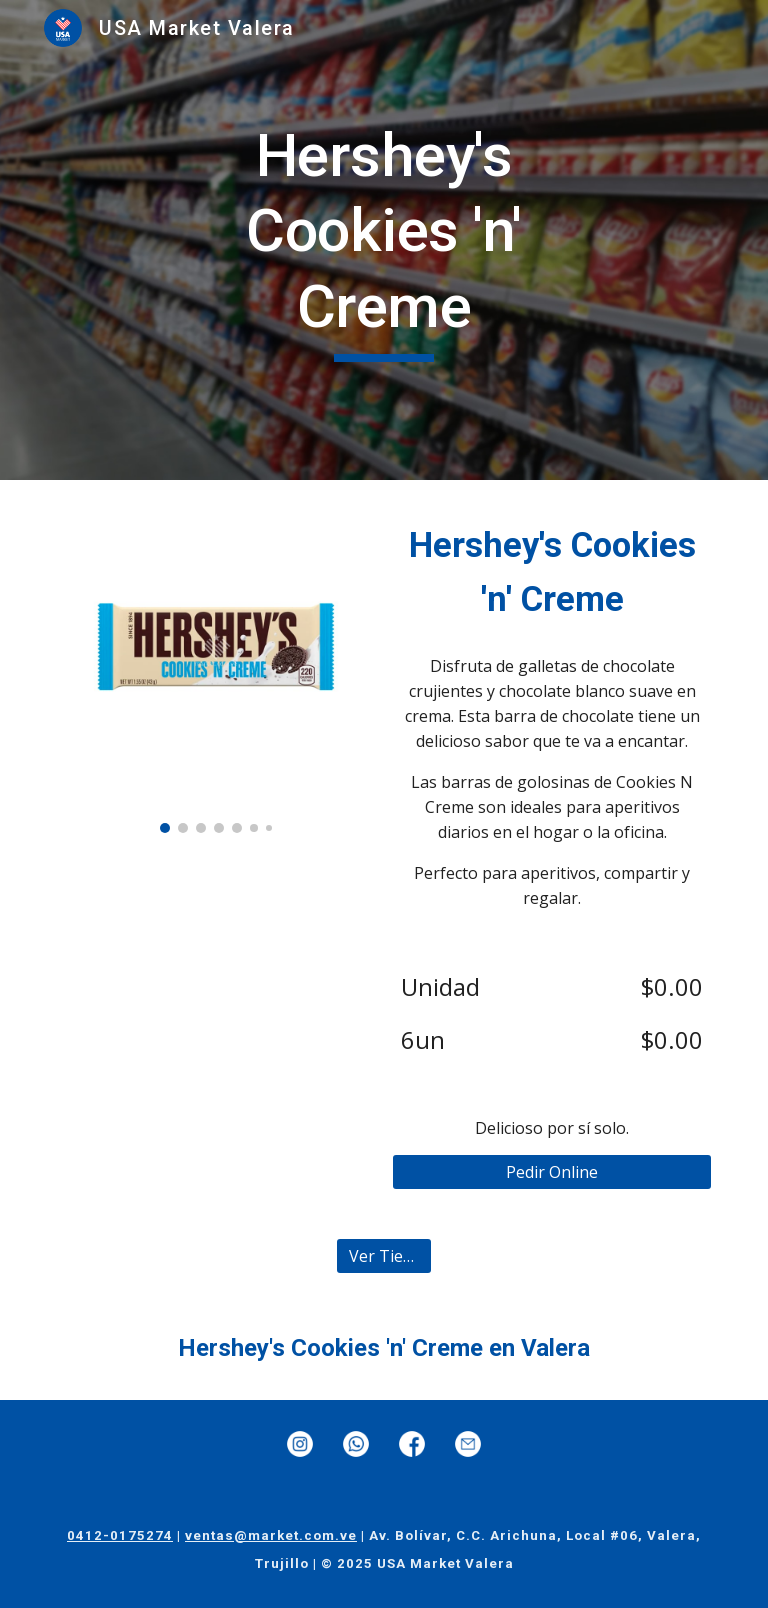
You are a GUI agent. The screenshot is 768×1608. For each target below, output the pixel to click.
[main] (383, 240)
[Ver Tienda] (383, 1256)
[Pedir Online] (551, 1172)
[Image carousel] (215, 668)
